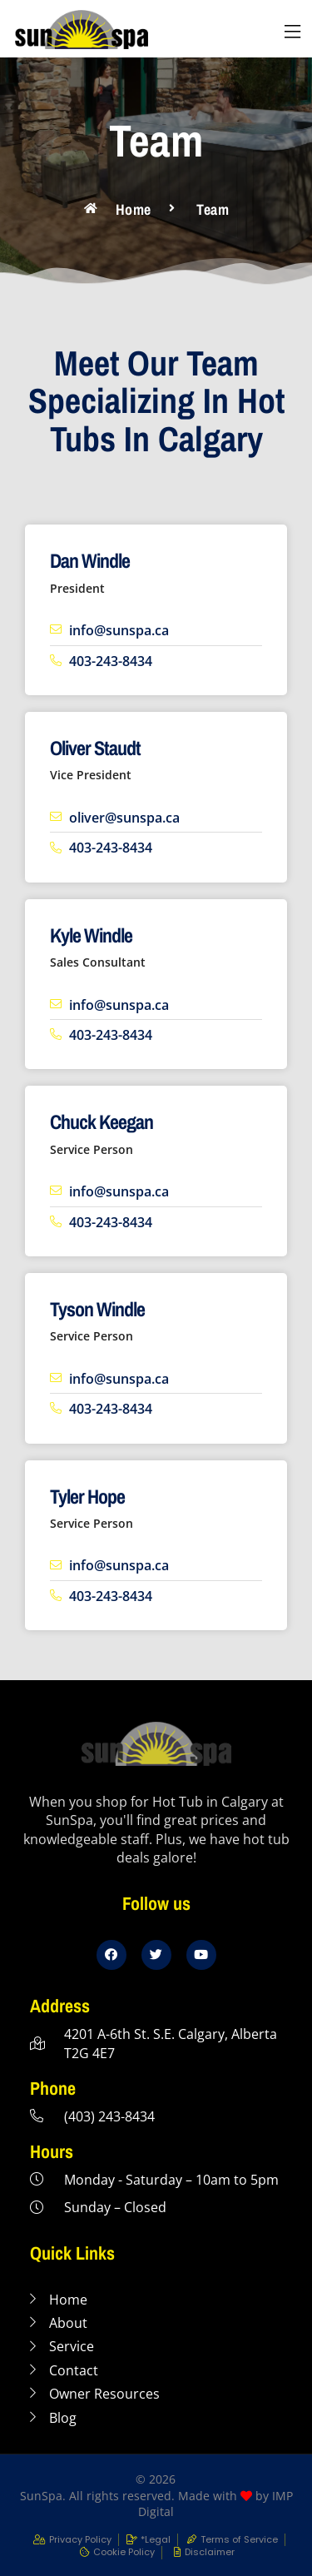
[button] (292, 32)
